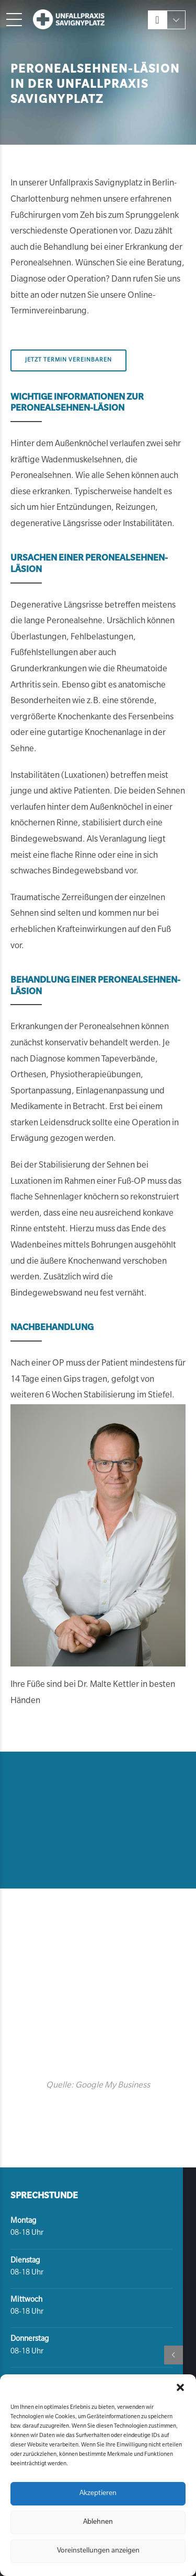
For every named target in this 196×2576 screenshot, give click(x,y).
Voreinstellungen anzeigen (98, 2551)
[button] (180, 2387)
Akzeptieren (98, 2494)
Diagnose (47, 1060)
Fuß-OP (132, 1182)
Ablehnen (98, 2522)
